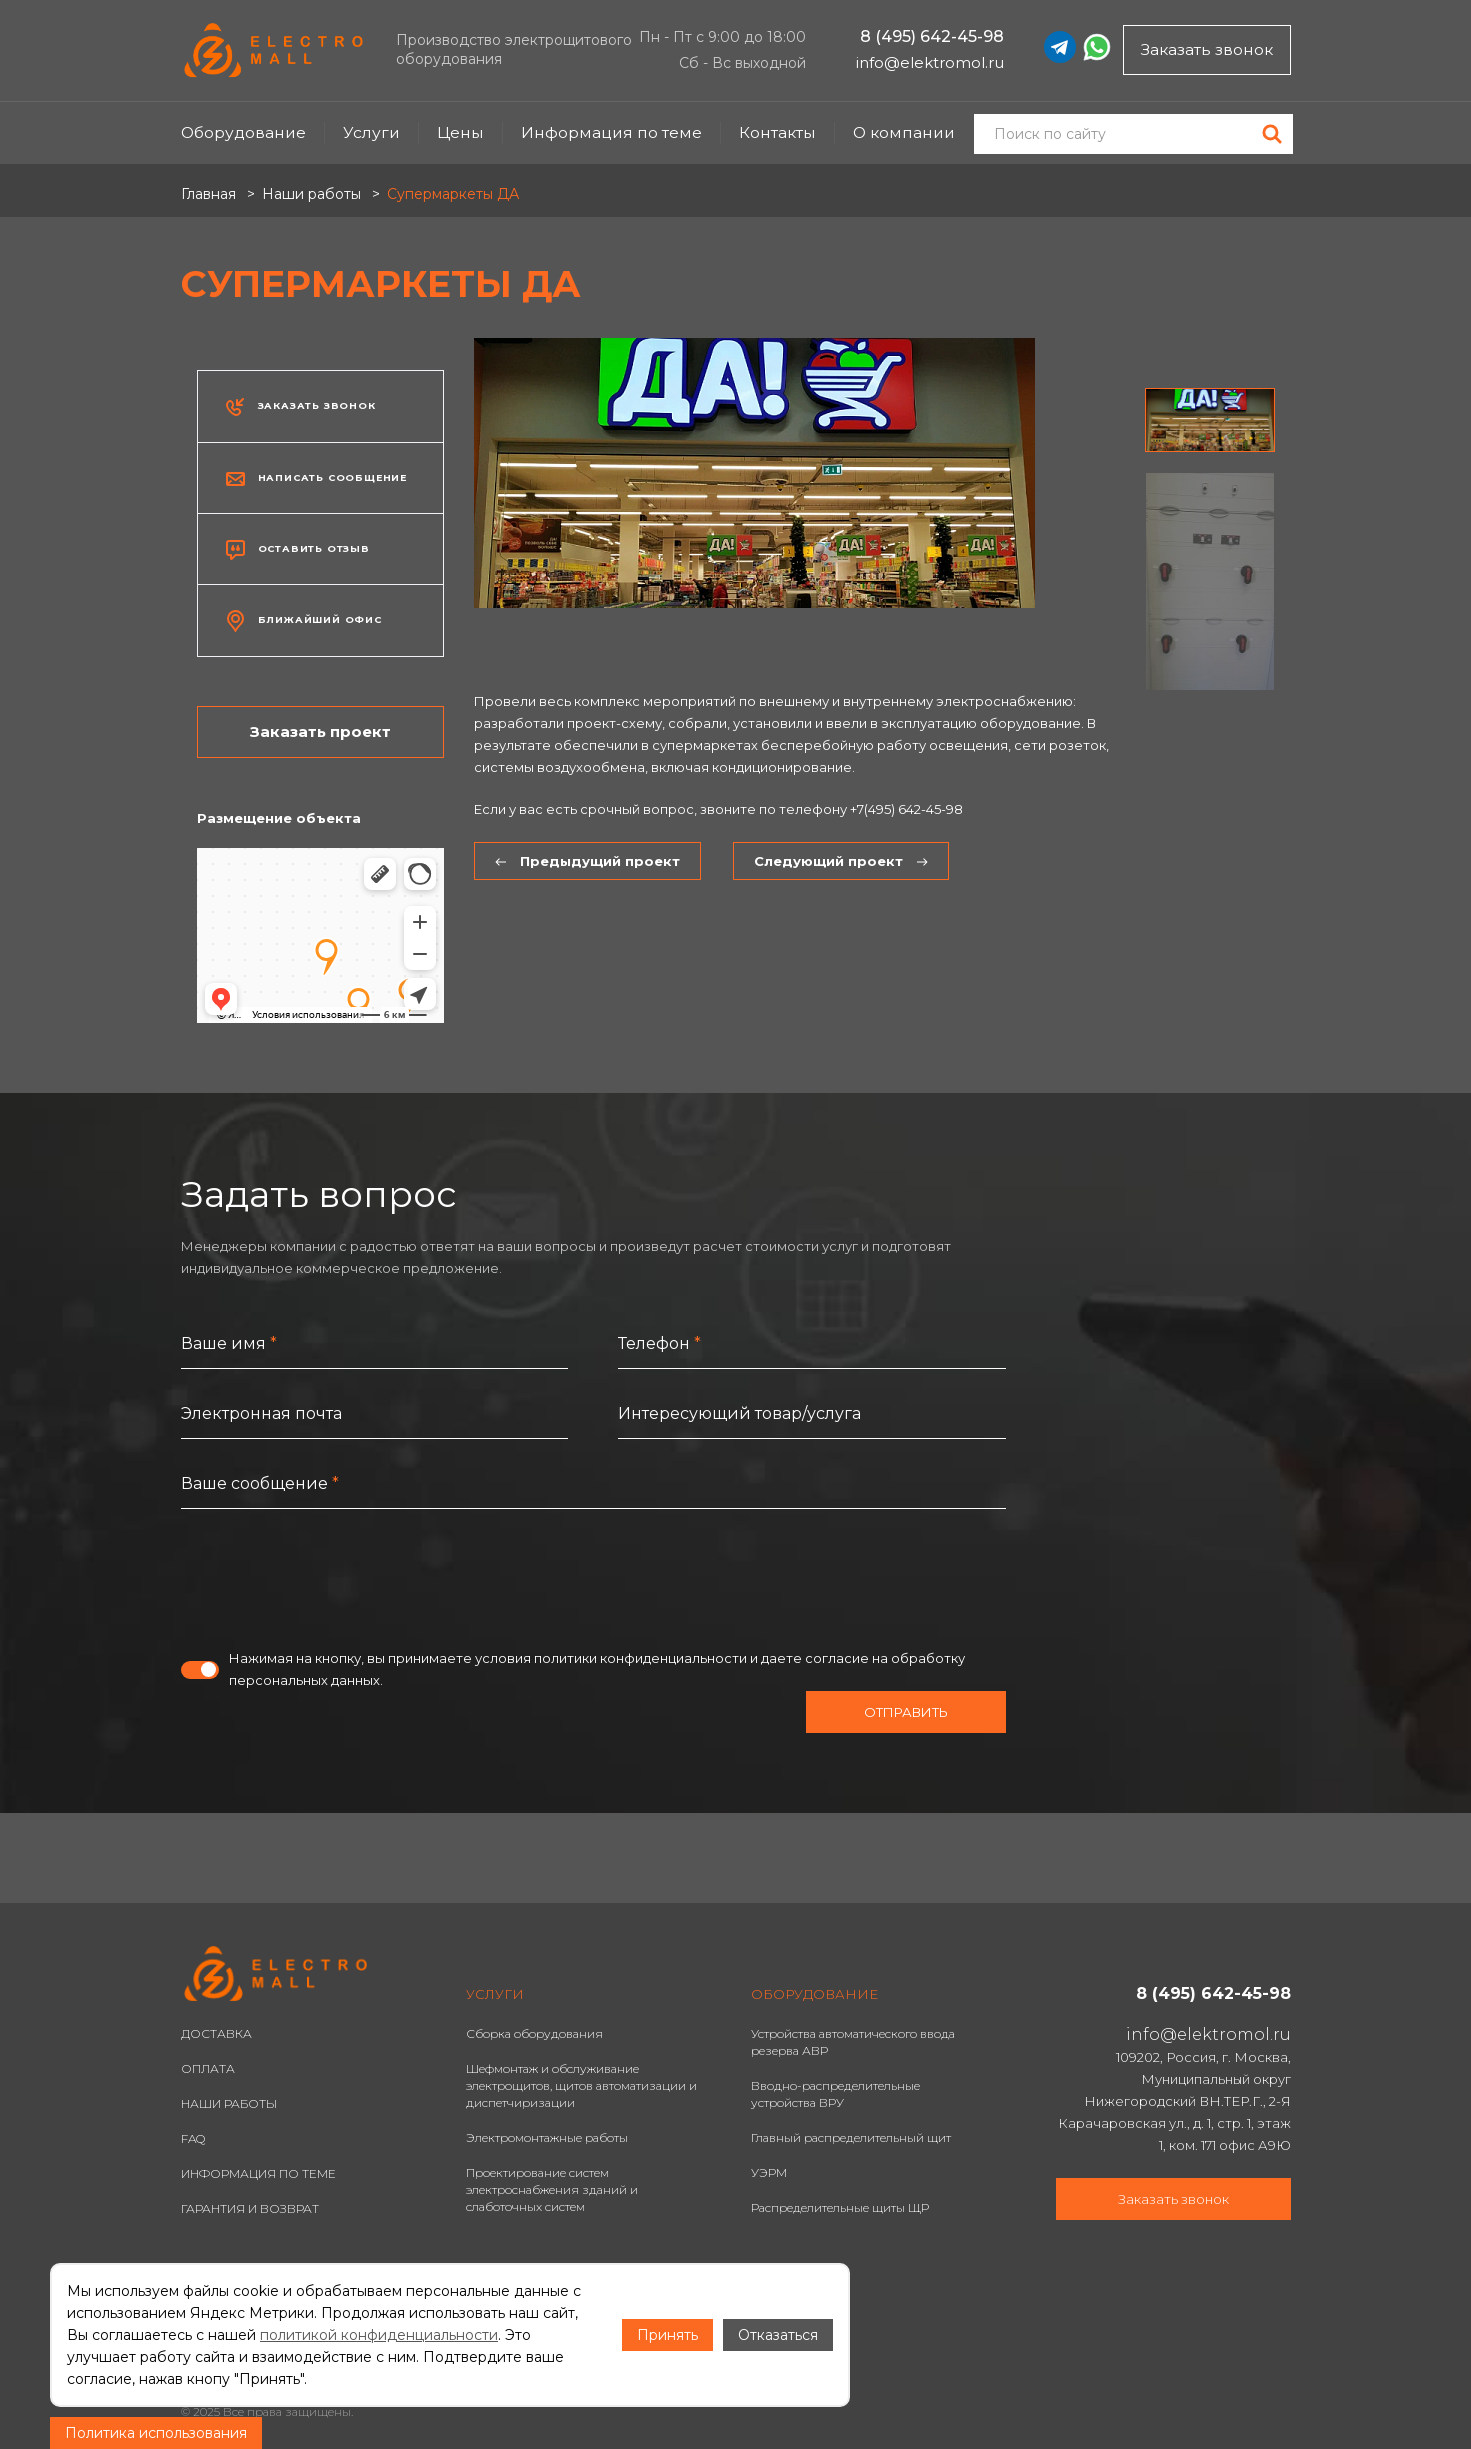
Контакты (777, 132)
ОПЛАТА (208, 2068)
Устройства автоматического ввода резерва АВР (853, 2042)
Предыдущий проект (587, 861)
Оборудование (243, 132)
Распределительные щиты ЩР (840, 2207)
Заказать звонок (1207, 49)
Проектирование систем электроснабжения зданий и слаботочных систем (552, 2189)
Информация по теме (611, 132)
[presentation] (333, 1578)
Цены (460, 132)
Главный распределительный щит (851, 2137)
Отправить (906, 1712)
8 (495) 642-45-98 (932, 36)
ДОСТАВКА (216, 2033)
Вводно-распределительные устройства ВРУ (835, 2094)
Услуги (371, 132)
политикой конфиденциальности (379, 2335)
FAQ (193, 2138)
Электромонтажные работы (547, 2137)
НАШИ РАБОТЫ (229, 2103)
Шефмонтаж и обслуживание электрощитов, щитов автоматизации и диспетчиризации (581, 2085)
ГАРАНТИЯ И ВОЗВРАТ (250, 2208)
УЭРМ (769, 2172)
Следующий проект (841, 861)
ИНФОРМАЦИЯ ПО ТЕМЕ (258, 2173)
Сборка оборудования (534, 2033)
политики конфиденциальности (640, 1658)
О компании (904, 132)
